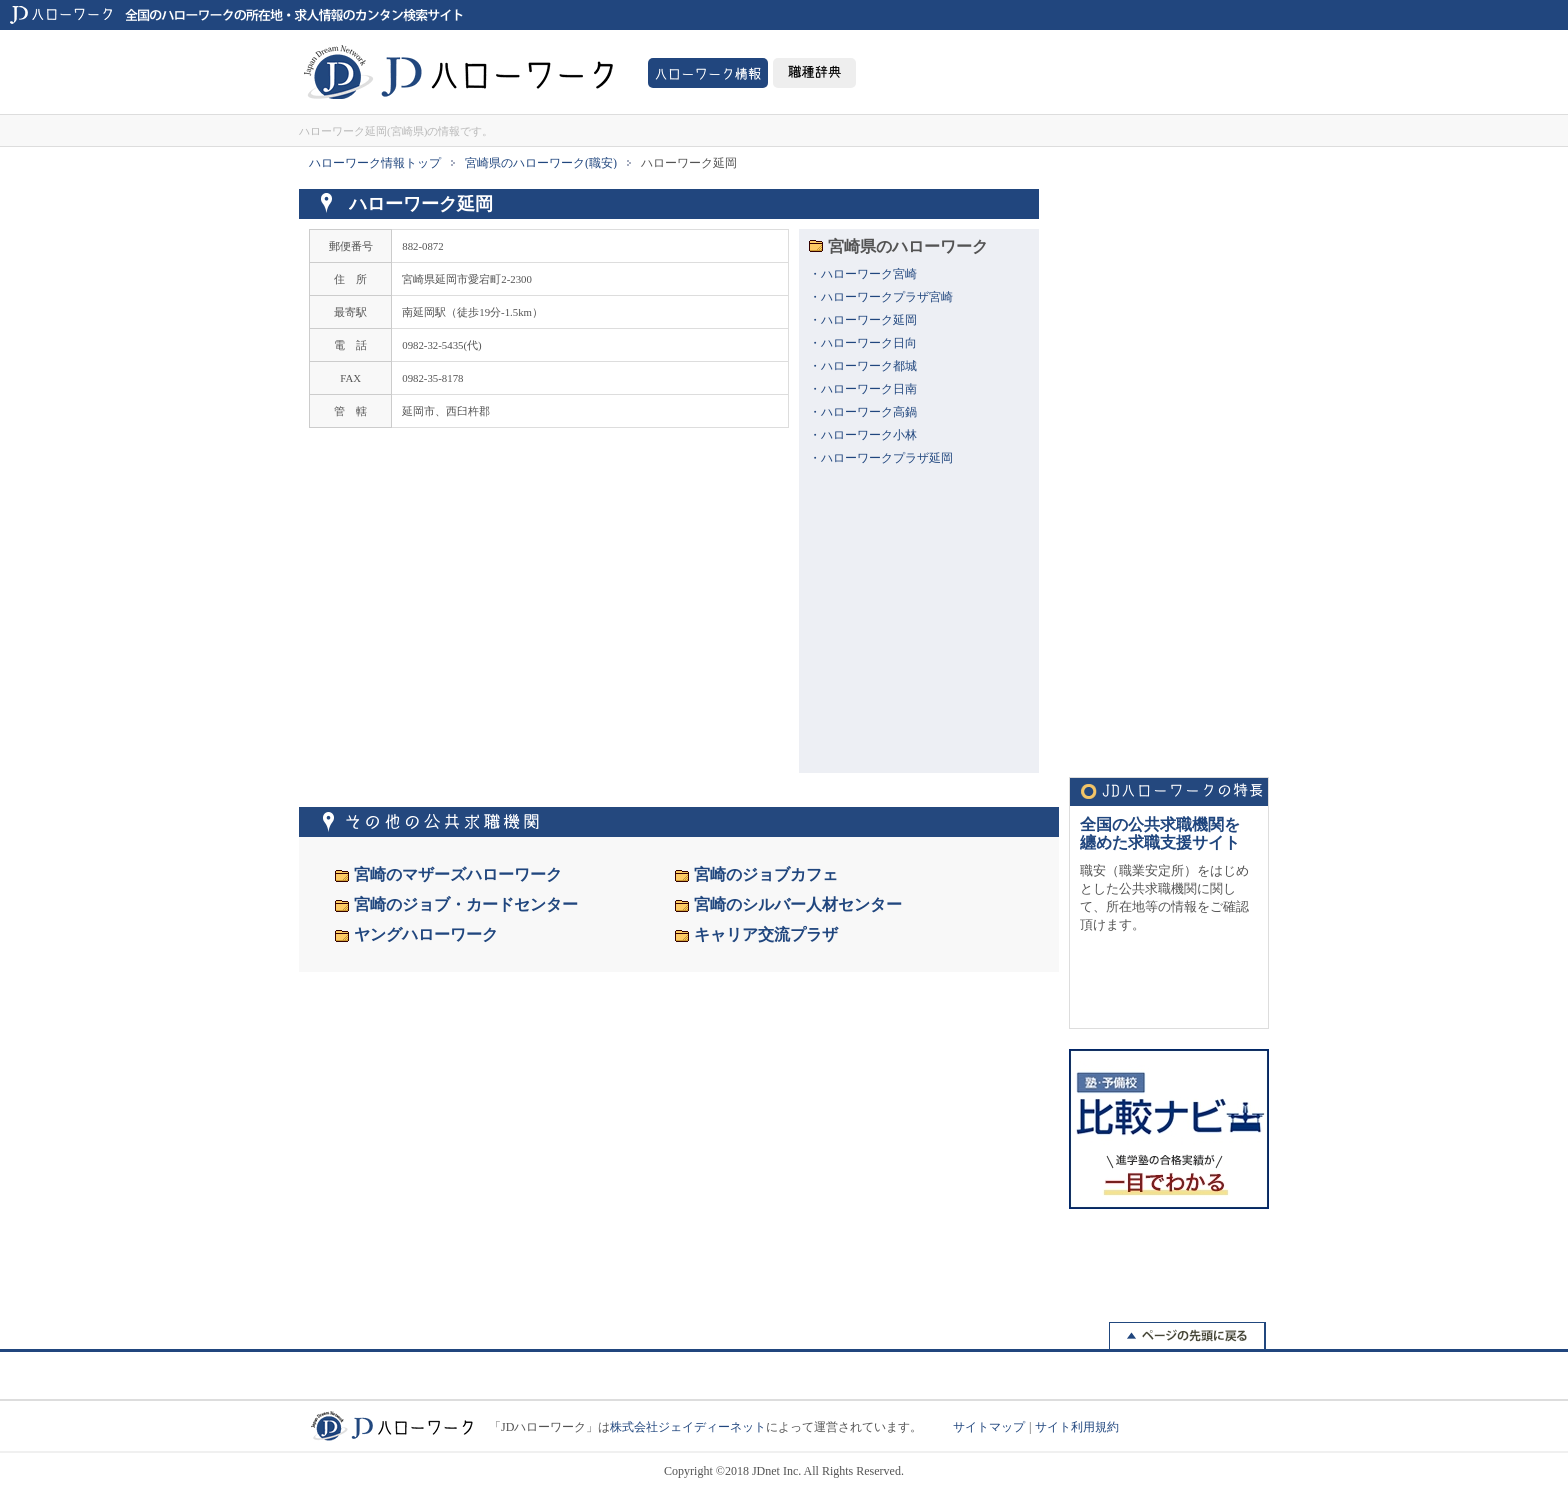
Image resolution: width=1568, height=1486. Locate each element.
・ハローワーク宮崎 (863, 274)
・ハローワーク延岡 (863, 320)
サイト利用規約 (1077, 1427)
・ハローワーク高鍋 (863, 412)
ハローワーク (708, 73)
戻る (1188, 1337)
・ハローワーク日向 (863, 343)
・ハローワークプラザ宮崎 (881, 297)
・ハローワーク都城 (863, 366)
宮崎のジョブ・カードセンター (466, 904)
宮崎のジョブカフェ (766, 874)
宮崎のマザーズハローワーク (458, 874)
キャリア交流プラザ (766, 934)
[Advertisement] (1169, 457)
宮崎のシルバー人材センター (798, 904)
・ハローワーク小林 (863, 435)
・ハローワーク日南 (863, 389)
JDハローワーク (458, 72)
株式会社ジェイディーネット (688, 1427)
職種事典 (814, 73)
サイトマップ (989, 1427)
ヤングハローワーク (426, 934)
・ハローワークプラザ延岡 (881, 458)
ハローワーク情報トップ (375, 163)
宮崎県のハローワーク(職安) (541, 163)
